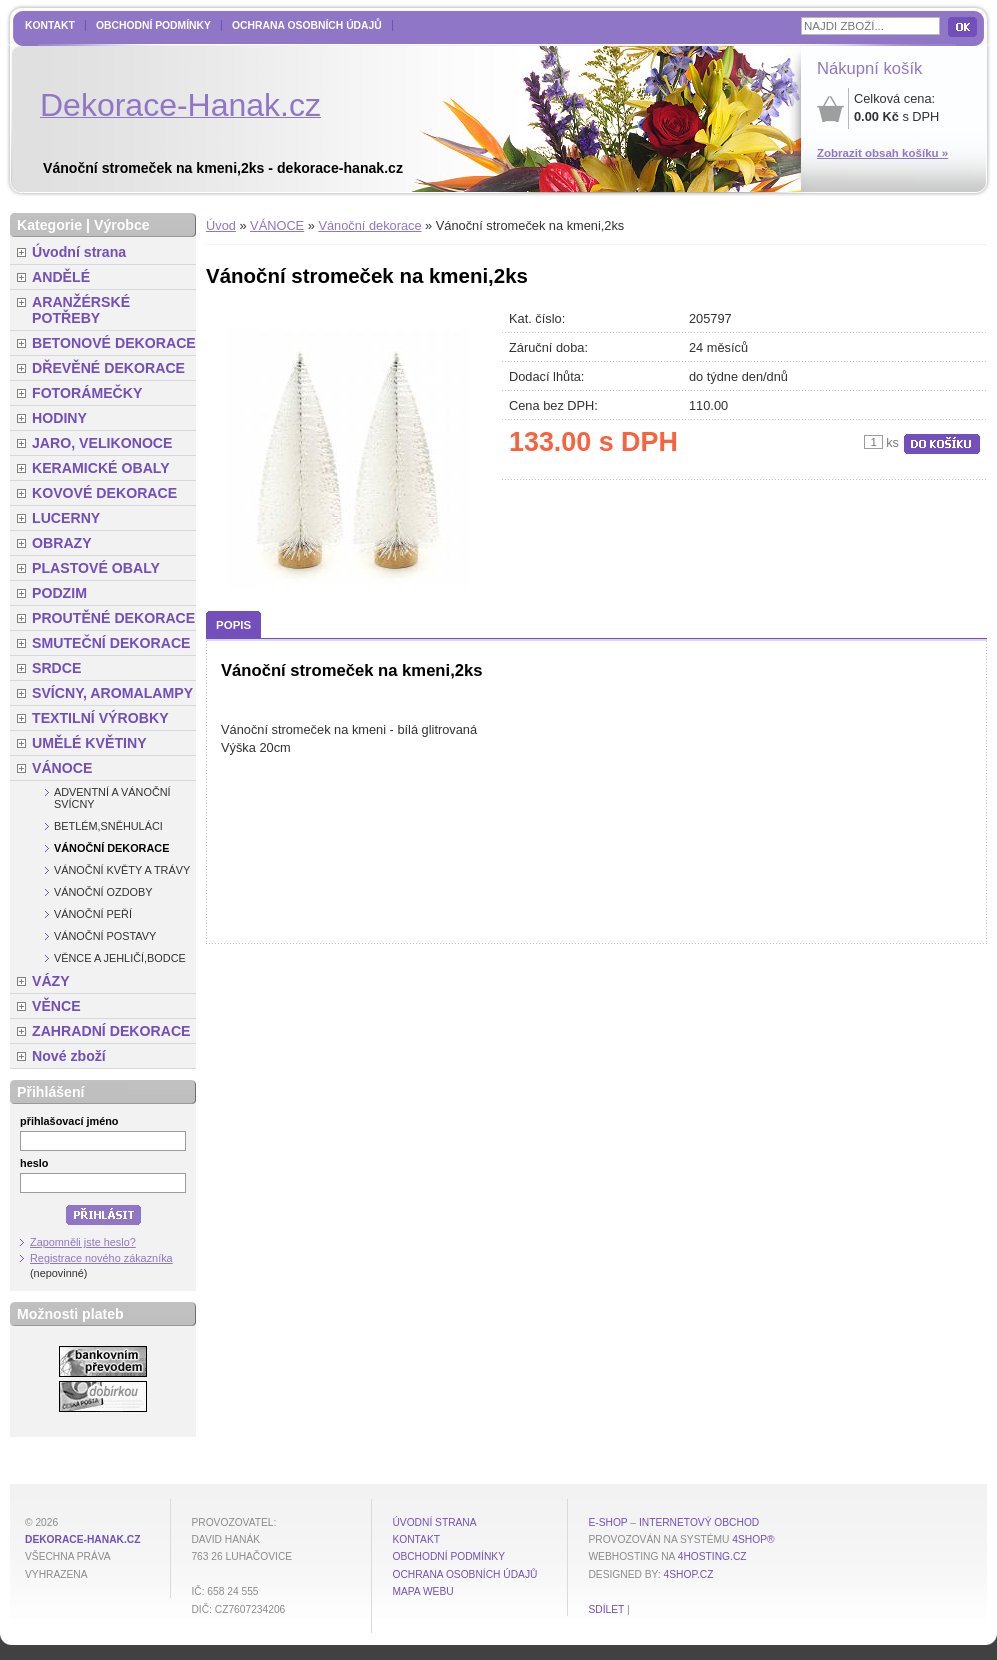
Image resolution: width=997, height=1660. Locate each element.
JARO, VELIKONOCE (102, 443)
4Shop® (753, 1539)
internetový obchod (699, 1522)
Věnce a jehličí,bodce (120, 958)
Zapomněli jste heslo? (83, 1242)
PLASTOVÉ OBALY (96, 568)
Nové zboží (69, 1056)
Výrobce (122, 225)
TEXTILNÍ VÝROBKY (100, 718)
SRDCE (56, 668)
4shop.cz (689, 1574)
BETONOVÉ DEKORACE (114, 343)
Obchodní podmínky (153, 25)
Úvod (221, 225)
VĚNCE (56, 1006)
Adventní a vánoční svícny (112, 798)
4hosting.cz (712, 1556)
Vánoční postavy (105, 936)
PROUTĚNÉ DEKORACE (113, 618)
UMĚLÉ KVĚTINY (89, 743)
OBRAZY (62, 543)
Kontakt (50, 25)
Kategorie (49, 225)
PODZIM (59, 593)
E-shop (607, 1522)
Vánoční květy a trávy (122, 870)
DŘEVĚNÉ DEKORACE (108, 368)
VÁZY (51, 981)
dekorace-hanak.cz (82, 1539)
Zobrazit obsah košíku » (882, 153)
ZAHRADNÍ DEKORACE (111, 1031)
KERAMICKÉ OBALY (101, 468)
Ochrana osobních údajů (307, 25)
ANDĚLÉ (61, 277)
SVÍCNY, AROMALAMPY (112, 693)
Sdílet (606, 1609)
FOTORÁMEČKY (87, 393)
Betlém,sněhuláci (108, 826)
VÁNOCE (277, 225)
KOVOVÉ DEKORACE (104, 493)
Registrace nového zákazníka (101, 1258)
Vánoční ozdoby (103, 892)
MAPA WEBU (422, 1591)
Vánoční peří (93, 914)
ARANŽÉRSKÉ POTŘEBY (81, 310)
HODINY (59, 418)
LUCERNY (66, 518)
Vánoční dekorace (369, 225)
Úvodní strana (79, 252)
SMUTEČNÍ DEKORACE (111, 643)
